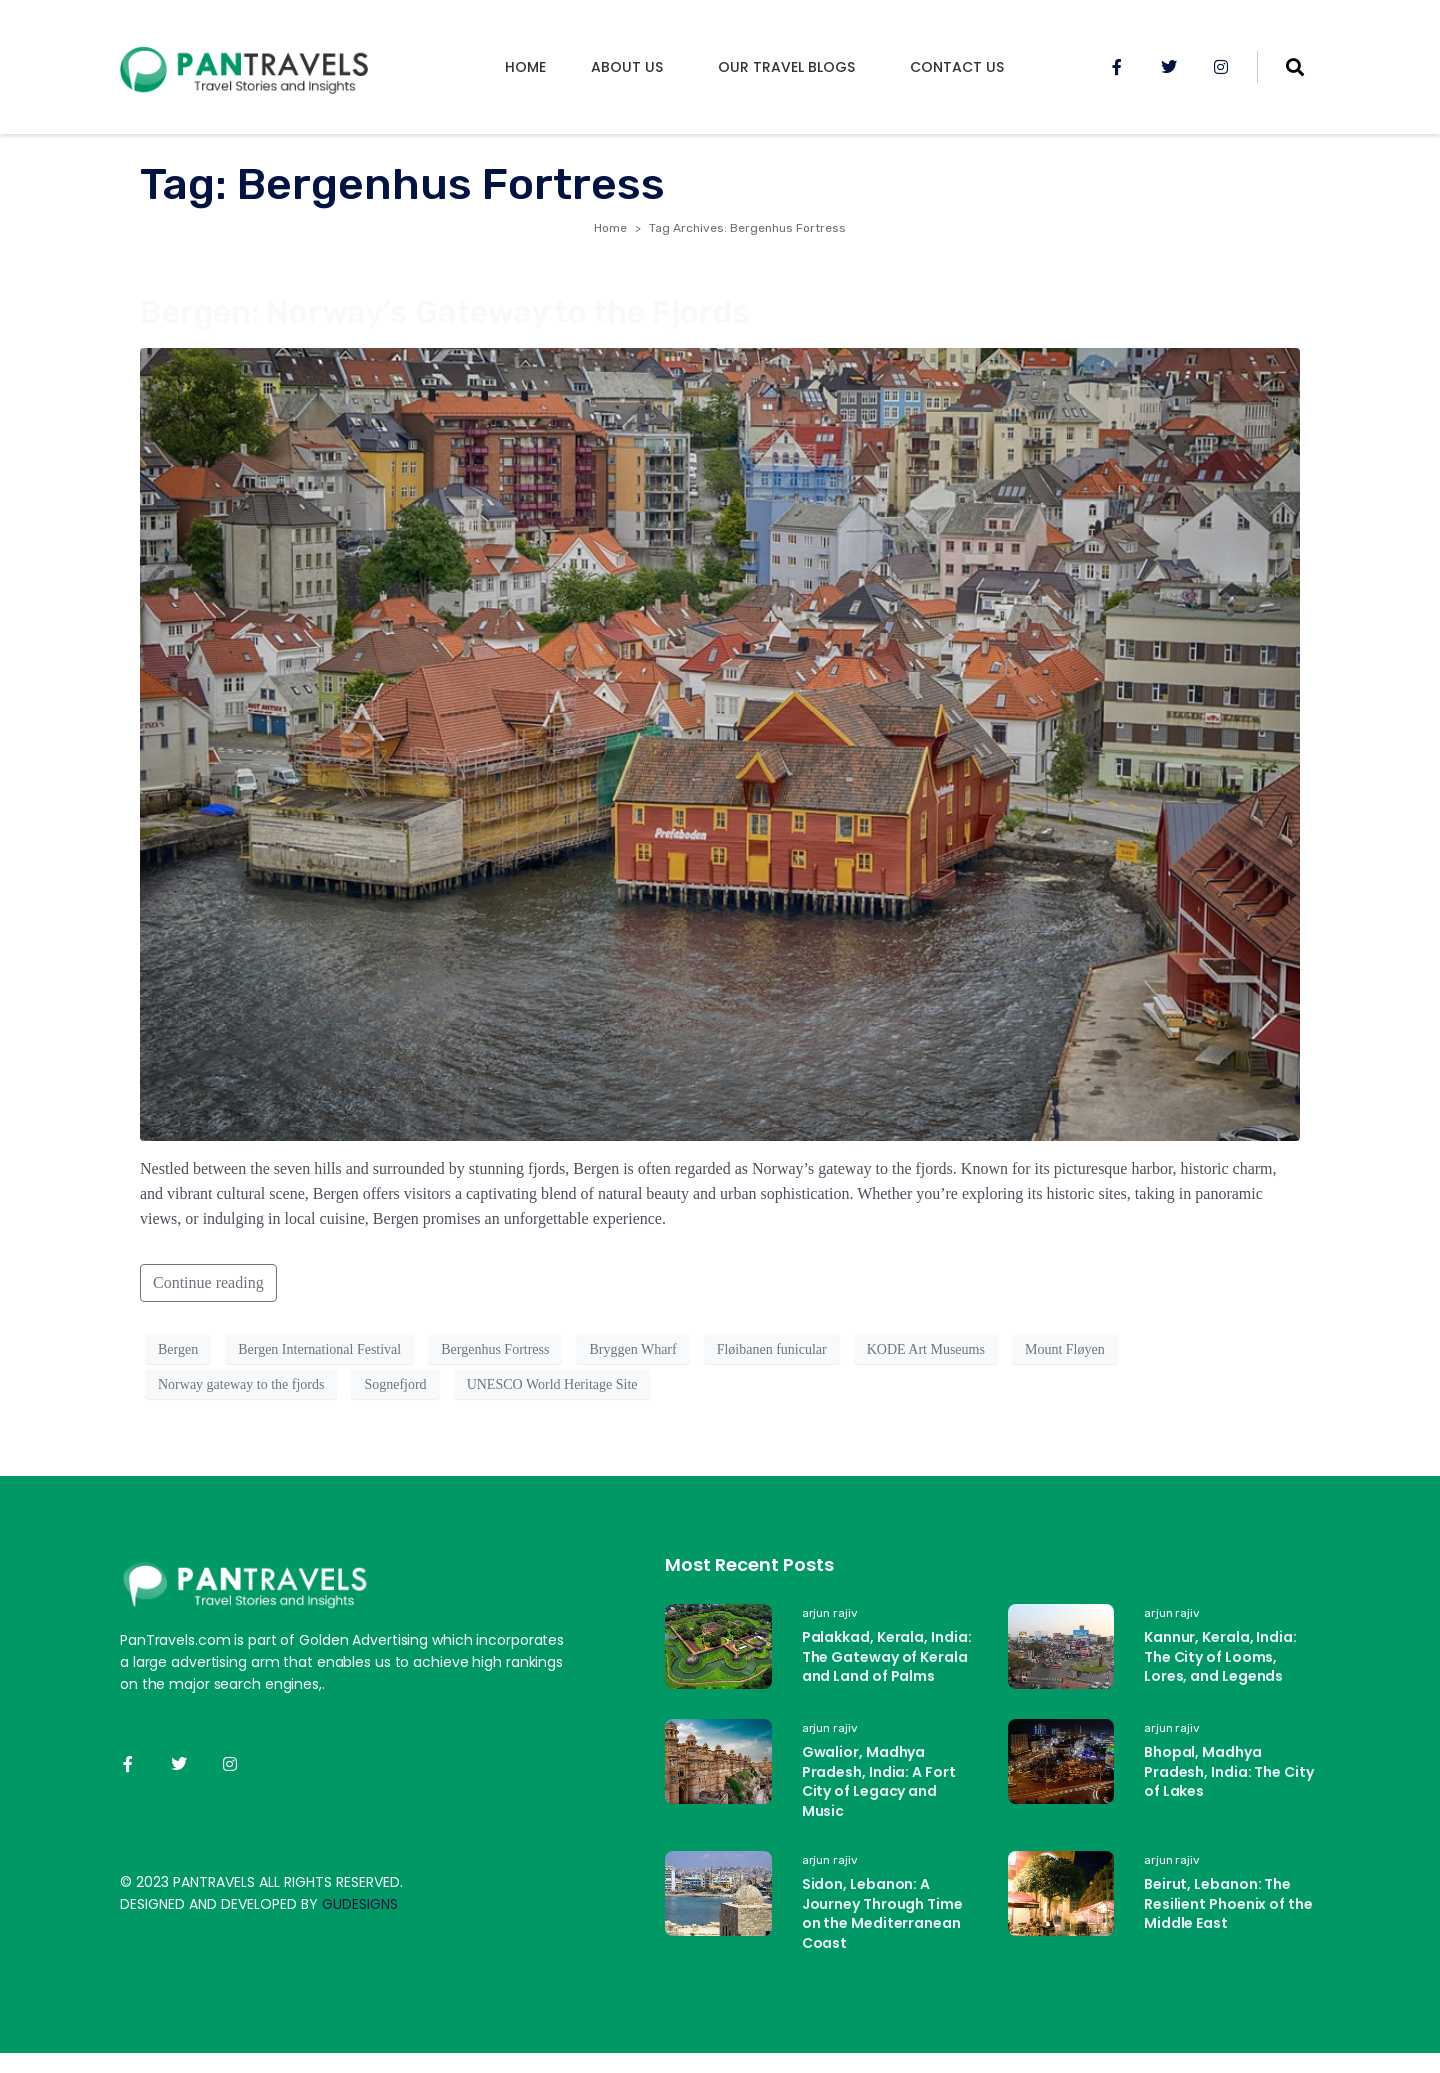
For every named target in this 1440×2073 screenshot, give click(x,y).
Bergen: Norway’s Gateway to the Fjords (445, 312)
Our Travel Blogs (786, 67)
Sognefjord (395, 1384)
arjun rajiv (830, 1613)
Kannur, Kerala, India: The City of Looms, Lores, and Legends (1220, 1656)
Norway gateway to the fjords (241, 1384)
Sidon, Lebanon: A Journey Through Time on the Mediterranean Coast (882, 1913)
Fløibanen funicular (772, 1349)
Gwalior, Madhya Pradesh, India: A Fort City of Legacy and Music (879, 1781)
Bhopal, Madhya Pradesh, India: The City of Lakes (1229, 1771)
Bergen (178, 1349)
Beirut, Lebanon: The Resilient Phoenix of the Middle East (1228, 1903)
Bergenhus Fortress (495, 1349)
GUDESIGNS (360, 1904)
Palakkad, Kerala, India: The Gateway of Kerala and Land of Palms (887, 1656)
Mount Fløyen (1065, 1349)
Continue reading (208, 1282)
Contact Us (957, 67)
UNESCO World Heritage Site (552, 1384)
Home (525, 67)
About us (627, 67)
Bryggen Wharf (632, 1349)
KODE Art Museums (926, 1349)
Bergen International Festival (319, 1349)
